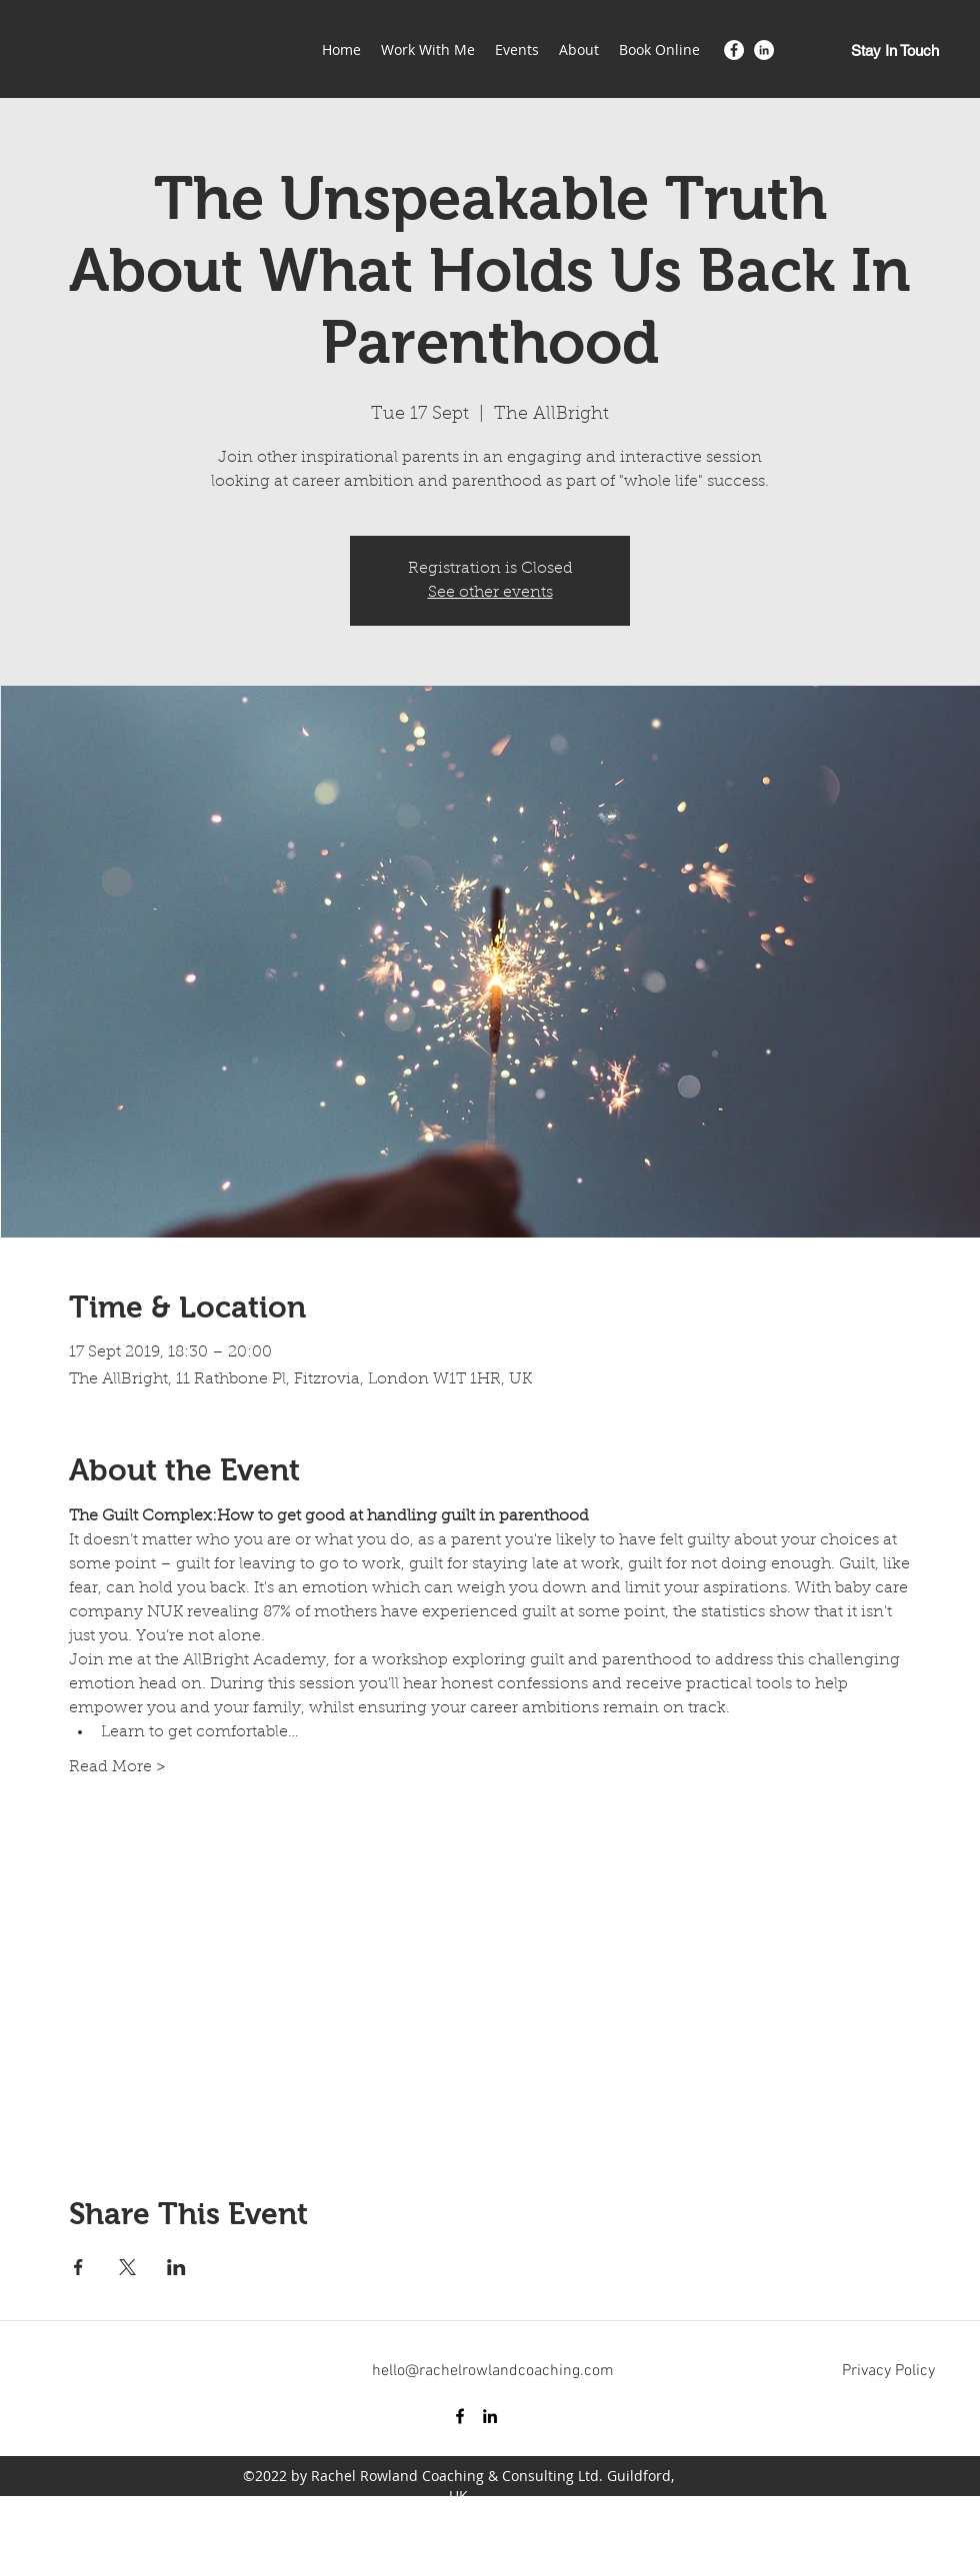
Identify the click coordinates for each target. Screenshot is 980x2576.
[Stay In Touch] (894, 50)
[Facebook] (734, 50)
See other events (490, 593)
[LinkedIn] (764, 50)
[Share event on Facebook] (78, 2267)
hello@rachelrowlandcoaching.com (493, 2371)
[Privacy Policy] (888, 2371)
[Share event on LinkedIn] (176, 2267)
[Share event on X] (127, 2267)
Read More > (117, 1767)
